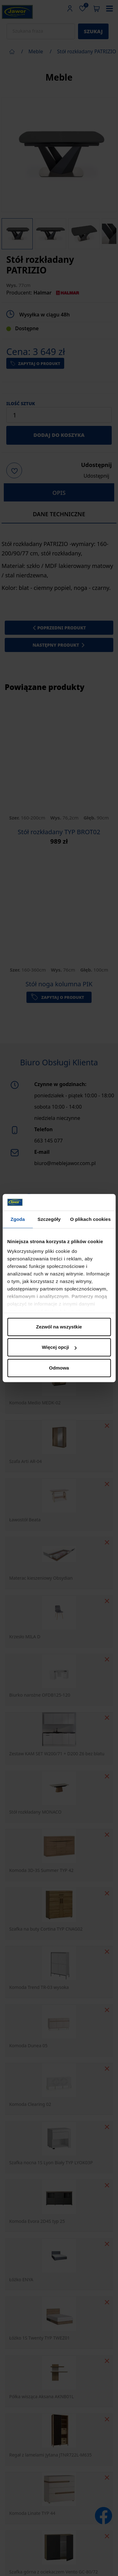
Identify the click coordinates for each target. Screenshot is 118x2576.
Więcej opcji (59, 1347)
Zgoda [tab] (17, 1219)
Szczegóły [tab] (48, 1219)
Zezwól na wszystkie (59, 1326)
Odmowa (59, 1367)
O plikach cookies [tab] (90, 1219)
